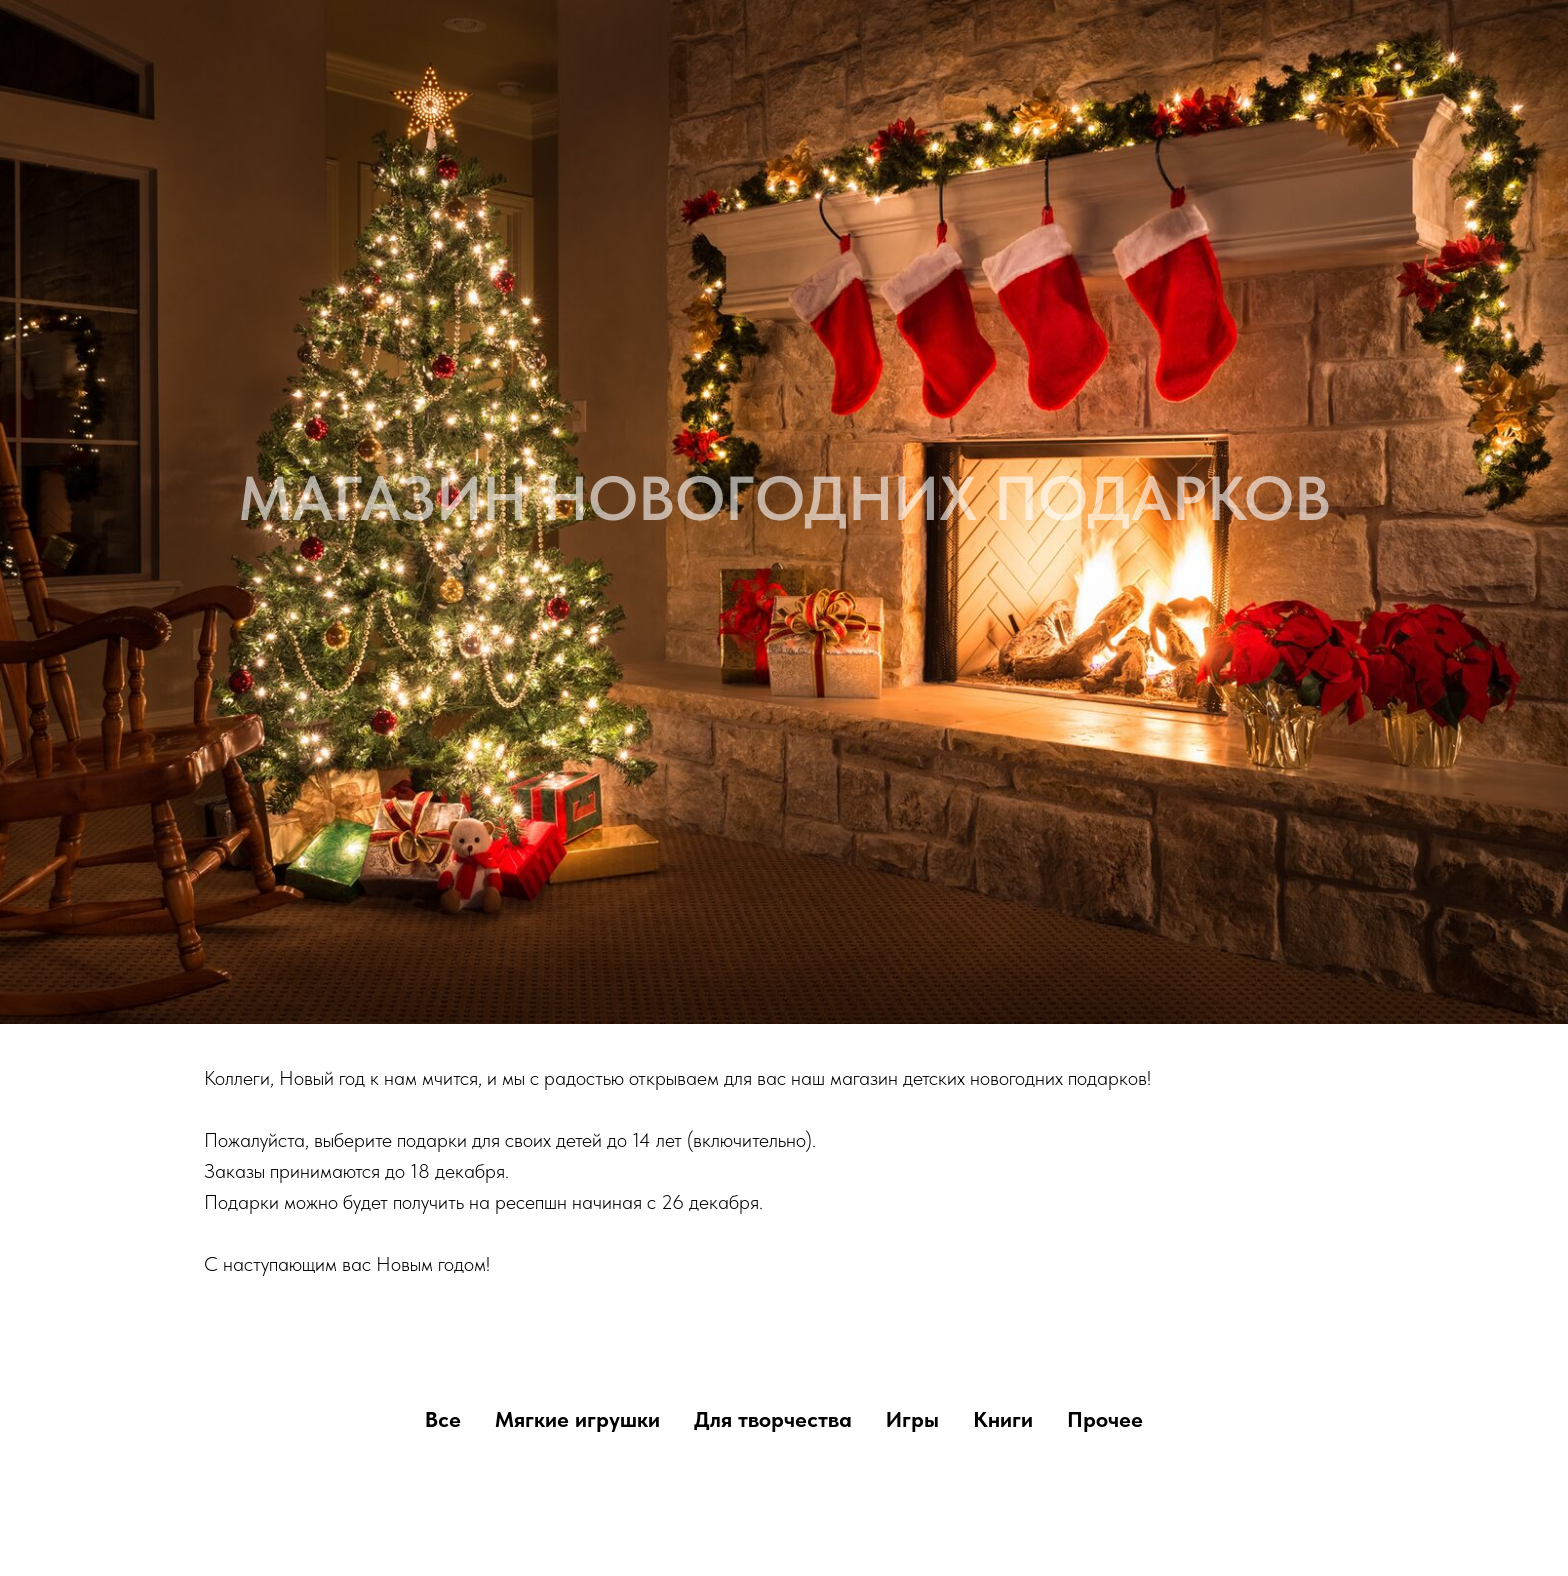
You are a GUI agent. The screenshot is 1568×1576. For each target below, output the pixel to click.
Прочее (1105, 1419)
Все (443, 1419)
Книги (1003, 1419)
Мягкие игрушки (577, 1419)
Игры (912, 1419)
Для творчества (773, 1419)
